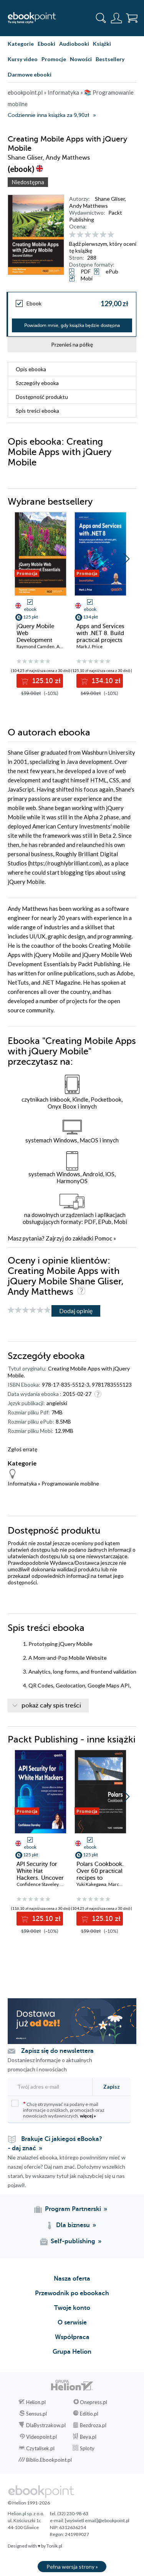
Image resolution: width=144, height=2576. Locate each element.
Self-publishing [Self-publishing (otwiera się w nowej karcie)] (73, 2241)
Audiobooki (74, 43)
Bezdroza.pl (93, 2425)
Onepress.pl (93, 2402)
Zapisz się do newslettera (57, 2050)
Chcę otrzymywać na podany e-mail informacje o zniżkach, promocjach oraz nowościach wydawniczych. (58, 2109)
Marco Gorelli (122, 1884)
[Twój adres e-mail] (49, 2086)
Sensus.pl (36, 2414)
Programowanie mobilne (70, 1483)
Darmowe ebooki (29, 74)
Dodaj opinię (76, 1310)
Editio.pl (89, 2414)
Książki (102, 43)
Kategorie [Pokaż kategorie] (21, 43)
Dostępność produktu (42, 396)
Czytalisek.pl (40, 2448)
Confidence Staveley (37, 1884)
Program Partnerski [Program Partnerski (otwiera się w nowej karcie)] (73, 2209)
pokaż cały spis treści (51, 1705)
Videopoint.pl (41, 2437)
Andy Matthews (88, 205)
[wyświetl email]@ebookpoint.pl (97, 2520)
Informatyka (22, 1483)
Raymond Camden (36, 646)
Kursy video (23, 59)
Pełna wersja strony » (72, 2566)
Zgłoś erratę (22, 1449)
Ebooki (46, 43)
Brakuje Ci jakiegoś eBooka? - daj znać (55, 2144)
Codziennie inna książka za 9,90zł (48, 115)
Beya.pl (88, 2437)
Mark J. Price (89, 646)
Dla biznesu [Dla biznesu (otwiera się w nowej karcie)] (73, 2225)
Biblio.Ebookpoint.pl (49, 2460)
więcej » (88, 2116)
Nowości (81, 59)
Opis (31, 369)
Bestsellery (110, 59)
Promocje (53, 59)
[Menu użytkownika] (116, 18)
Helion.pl (36, 2402)
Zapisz (111, 2086)
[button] (126, 558)
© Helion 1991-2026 (29, 2503)
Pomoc (103, 1238)
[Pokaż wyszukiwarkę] (101, 18)
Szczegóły (37, 383)
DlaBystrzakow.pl (46, 2425)
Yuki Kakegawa (91, 1884)
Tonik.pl (54, 2546)
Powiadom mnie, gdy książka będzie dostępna (72, 325)
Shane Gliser (110, 198)
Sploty (87, 2448)
